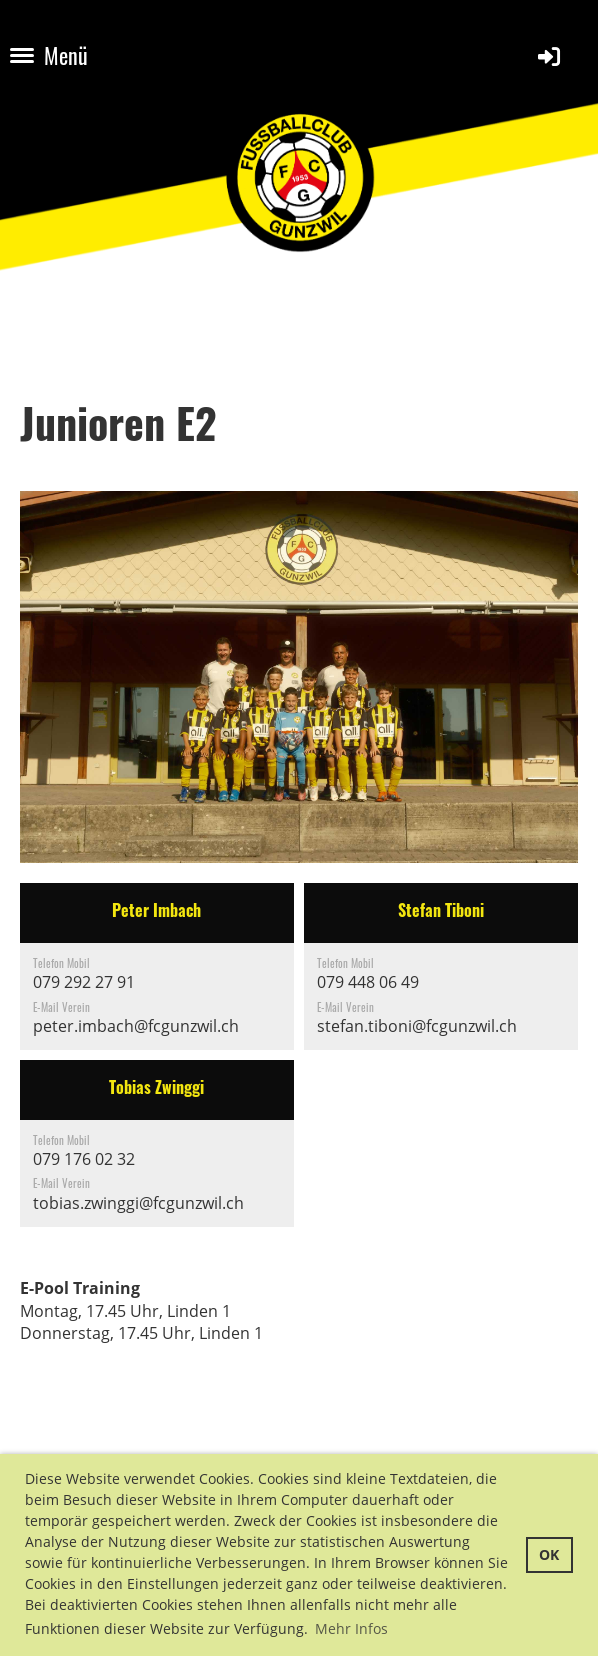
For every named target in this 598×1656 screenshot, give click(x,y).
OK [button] (549, 1554)
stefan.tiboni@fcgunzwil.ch (417, 1026)
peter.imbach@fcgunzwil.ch (136, 1026)
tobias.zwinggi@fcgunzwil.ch (138, 1203)
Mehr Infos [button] (351, 1628)
